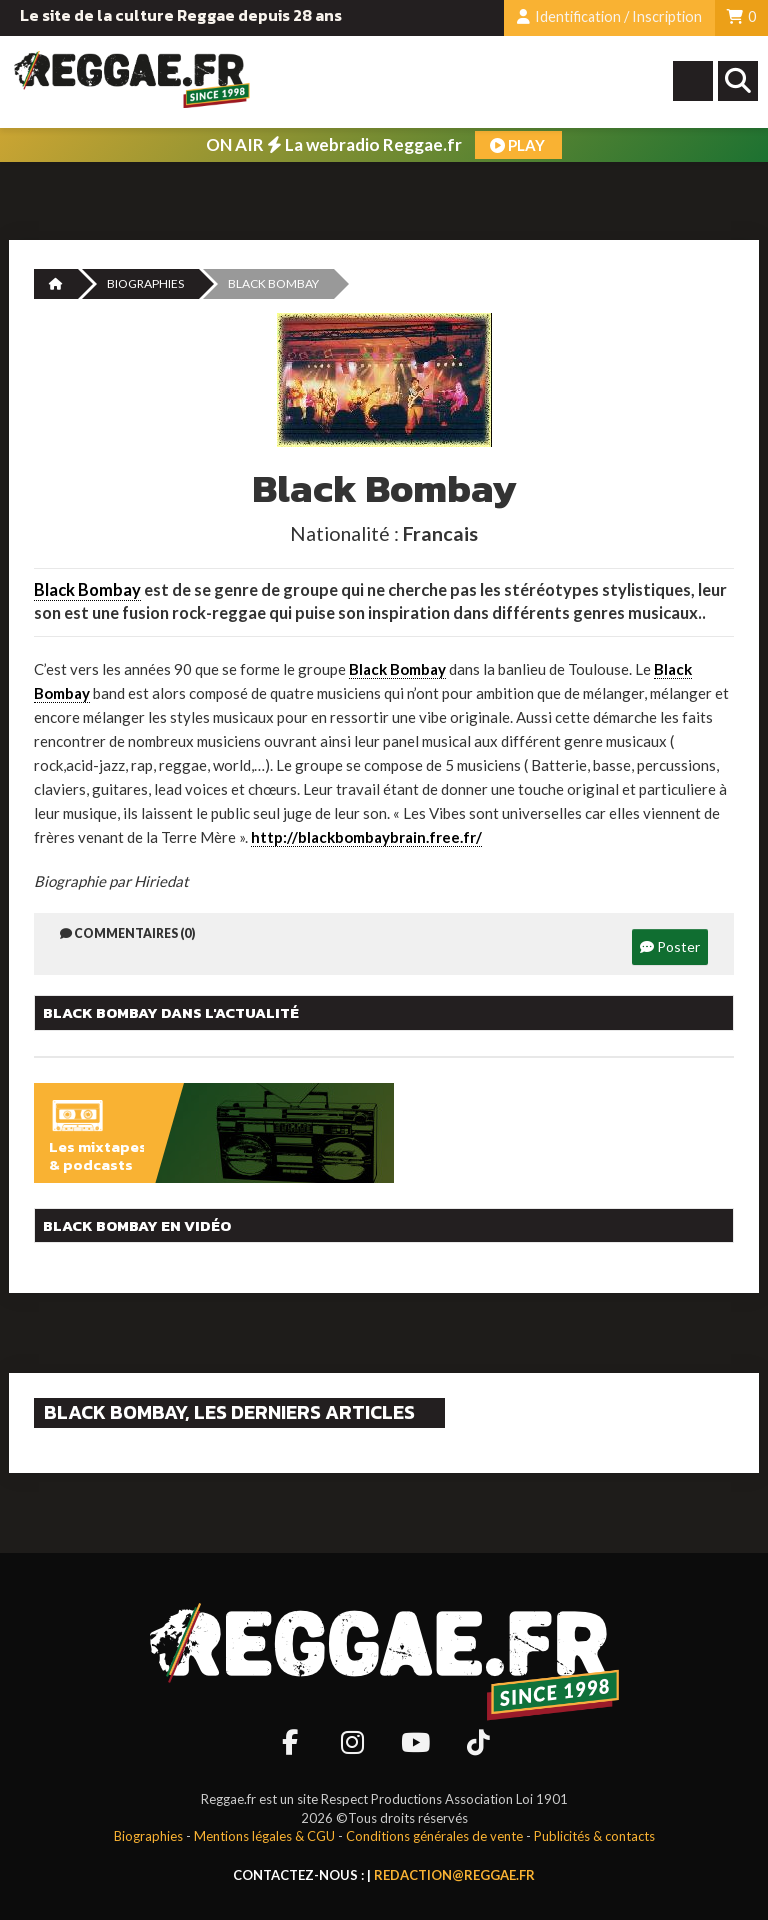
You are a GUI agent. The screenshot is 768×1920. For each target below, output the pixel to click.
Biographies (145, 283)
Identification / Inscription (609, 16)
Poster (670, 946)
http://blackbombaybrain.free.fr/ (366, 837)
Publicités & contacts (594, 1836)
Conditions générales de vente (434, 1836)
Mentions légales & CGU (264, 1836)
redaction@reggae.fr (454, 1875)
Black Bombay (87, 590)
